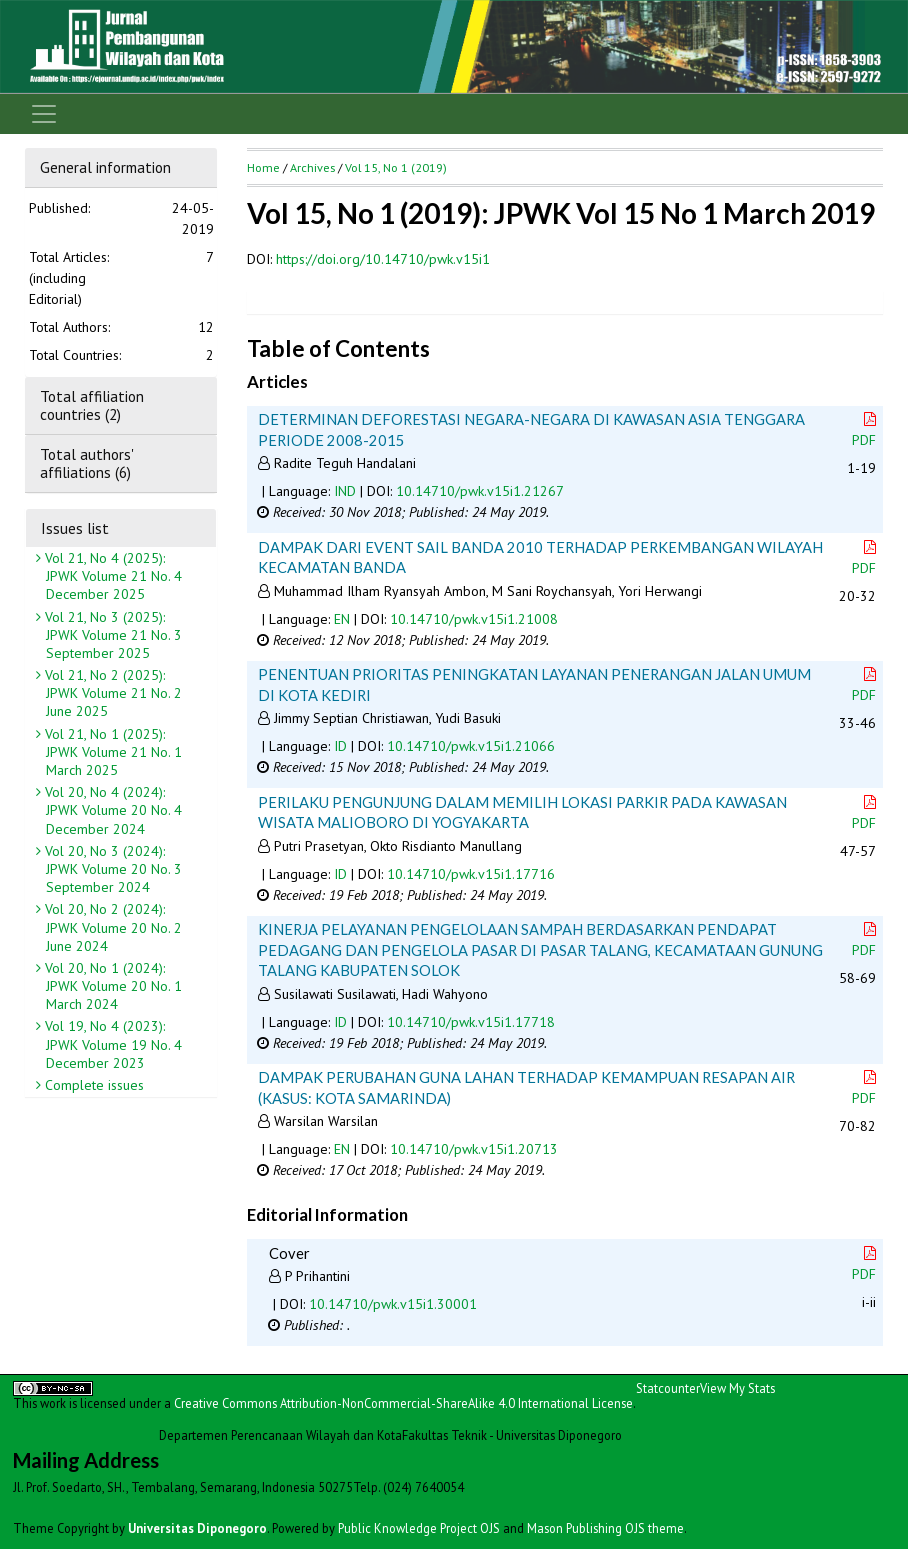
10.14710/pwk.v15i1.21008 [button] (474, 619)
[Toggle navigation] (44, 114)
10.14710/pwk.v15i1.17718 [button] (471, 1022)
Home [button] (263, 167)
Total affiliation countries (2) (92, 405)
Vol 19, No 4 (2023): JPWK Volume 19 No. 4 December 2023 (111, 1044)
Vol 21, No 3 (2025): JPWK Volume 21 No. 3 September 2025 (111, 635)
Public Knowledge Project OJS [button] (419, 1528)
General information (105, 167)
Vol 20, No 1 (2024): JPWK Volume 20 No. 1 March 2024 (111, 986)
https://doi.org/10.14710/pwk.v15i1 (383, 259)
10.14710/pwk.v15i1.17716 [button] (471, 874)
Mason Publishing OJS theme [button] (605, 1528)
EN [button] (342, 619)
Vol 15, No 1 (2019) (396, 167)
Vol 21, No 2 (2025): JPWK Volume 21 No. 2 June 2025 (111, 693)
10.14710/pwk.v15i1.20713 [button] (474, 1149)
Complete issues (92, 1085)
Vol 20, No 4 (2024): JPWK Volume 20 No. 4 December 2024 (111, 810)
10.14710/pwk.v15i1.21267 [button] (480, 491)
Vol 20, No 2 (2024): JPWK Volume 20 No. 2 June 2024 (111, 927)
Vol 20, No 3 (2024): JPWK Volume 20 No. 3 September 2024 (111, 869)
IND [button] (345, 491)
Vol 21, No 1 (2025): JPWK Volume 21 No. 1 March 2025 (111, 752)
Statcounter (668, 1388)
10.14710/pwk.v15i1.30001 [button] (393, 1304)
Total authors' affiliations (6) (86, 463)
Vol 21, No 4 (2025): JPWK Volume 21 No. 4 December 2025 (111, 576)
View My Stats (737, 1388)
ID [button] (340, 746)
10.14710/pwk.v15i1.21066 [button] (471, 746)
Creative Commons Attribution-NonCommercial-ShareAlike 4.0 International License (403, 1403)
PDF (866, 430)
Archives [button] (312, 167)
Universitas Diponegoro (197, 1528)
